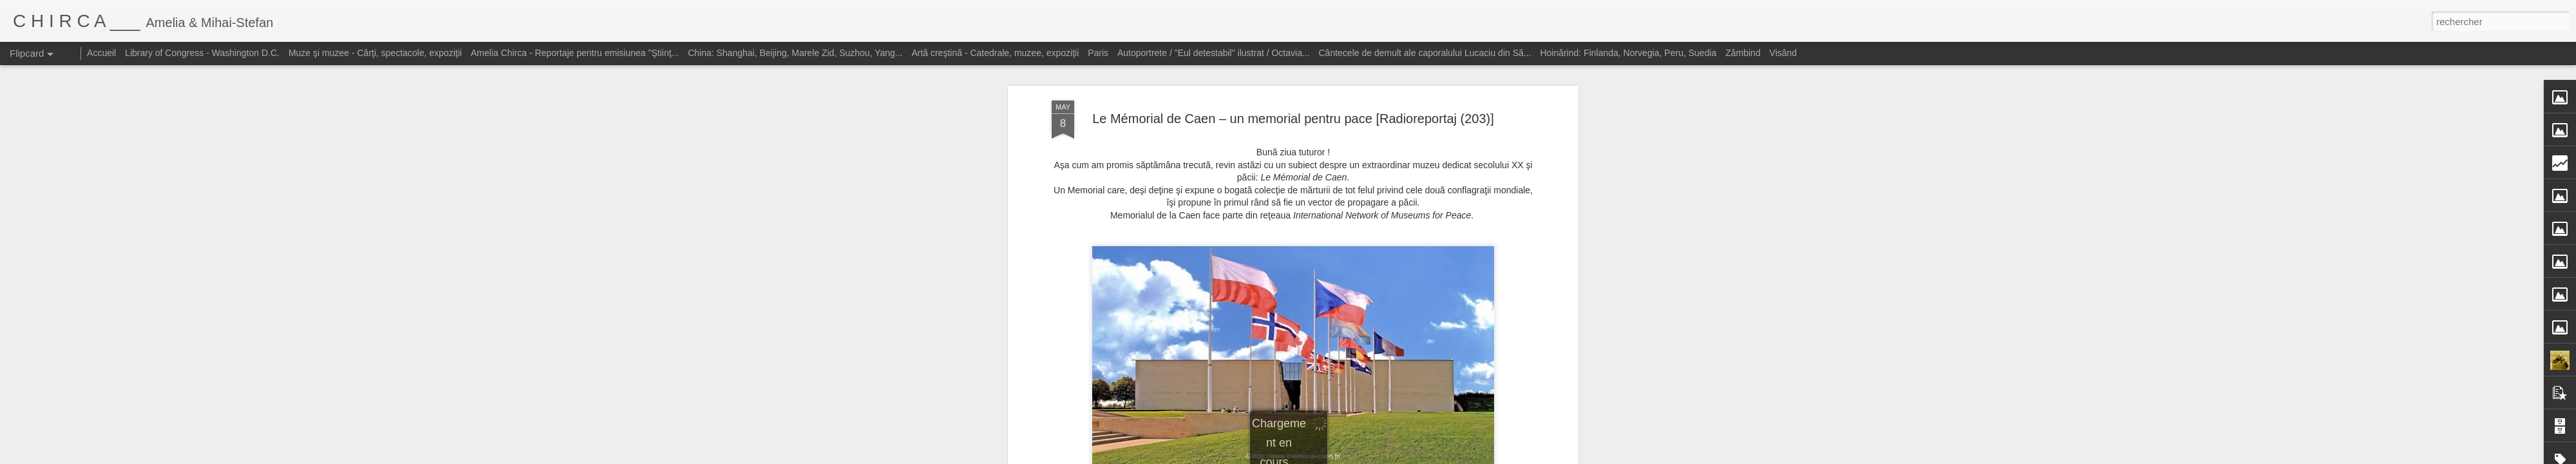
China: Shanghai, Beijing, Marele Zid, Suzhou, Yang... (795, 53)
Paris (1098, 53)
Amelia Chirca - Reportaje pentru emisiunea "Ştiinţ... (575, 53)
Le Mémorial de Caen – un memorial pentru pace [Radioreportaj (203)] (1293, 96)
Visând (1783, 53)
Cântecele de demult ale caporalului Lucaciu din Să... (1425, 53)
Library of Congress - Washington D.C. (202, 53)
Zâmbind (1742, 53)
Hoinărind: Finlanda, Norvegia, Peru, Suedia (1628, 53)
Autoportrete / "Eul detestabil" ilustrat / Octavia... (1213, 53)
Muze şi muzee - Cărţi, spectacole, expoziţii (375, 53)
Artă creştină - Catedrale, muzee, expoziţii (995, 53)
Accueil (101, 53)
